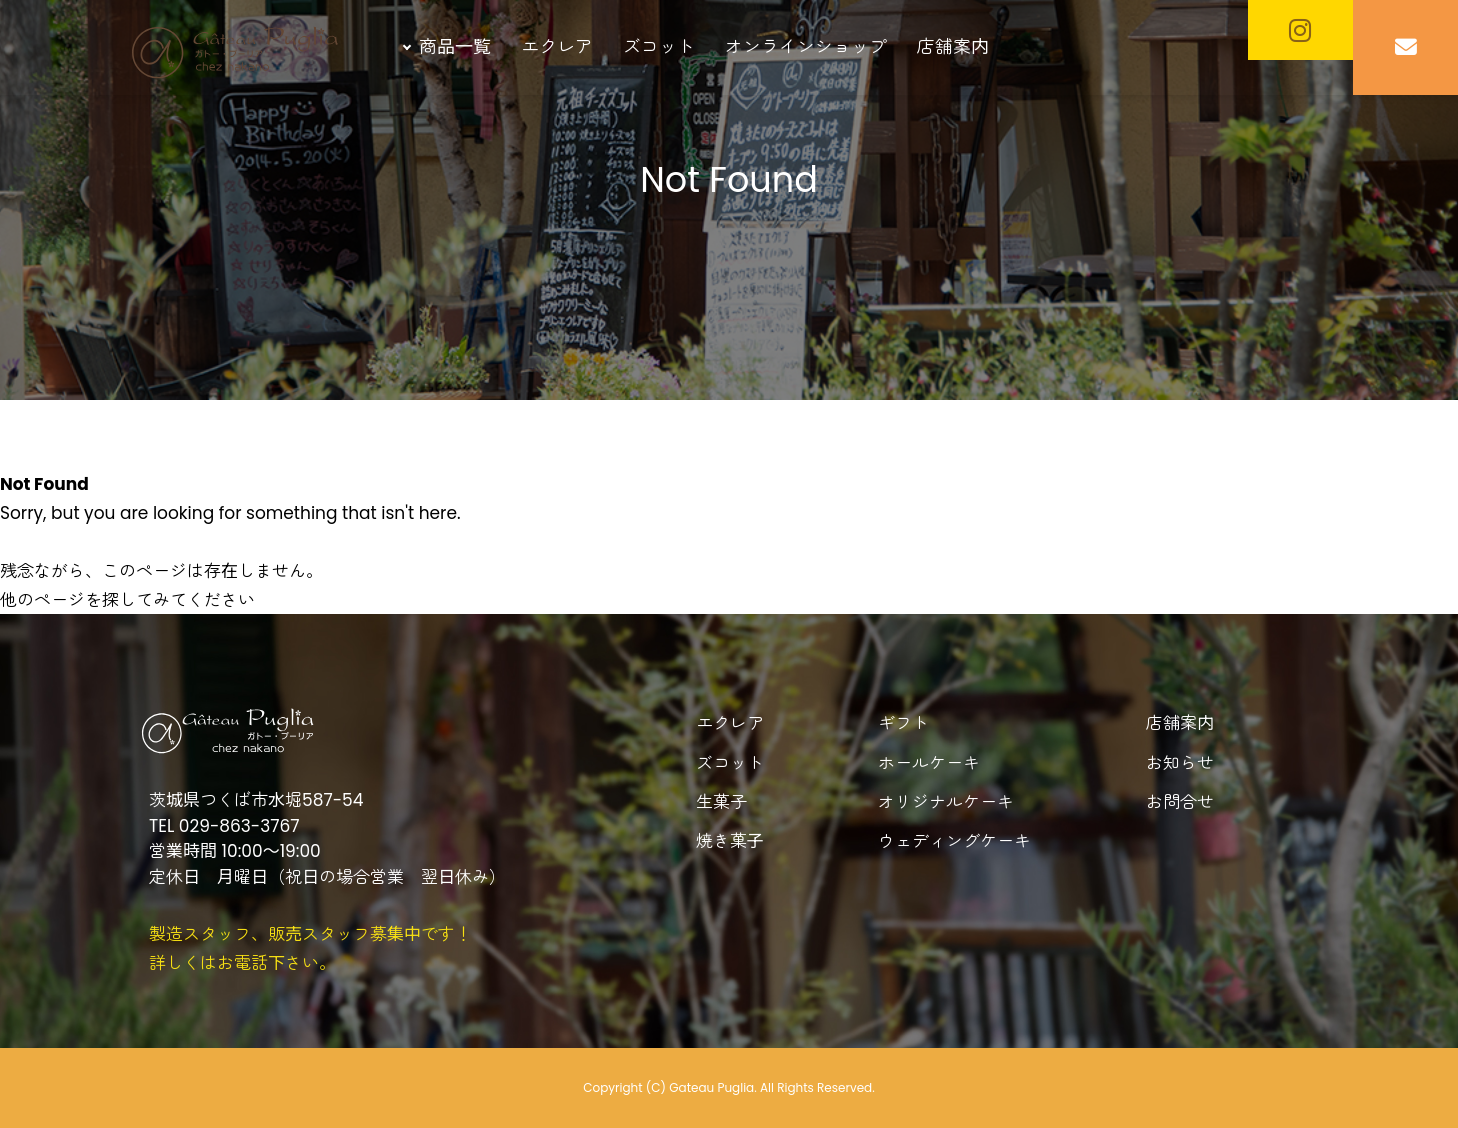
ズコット (659, 46)
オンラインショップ (806, 46)
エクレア (557, 46)
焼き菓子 (730, 841)
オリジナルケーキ (946, 802)
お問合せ (1180, 802)
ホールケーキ (929, 763)
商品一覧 (455, 46)
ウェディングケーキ (954, 841)
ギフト (903, 723)
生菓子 (721, 802)
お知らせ (1180, 763)
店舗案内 (953, 46)
